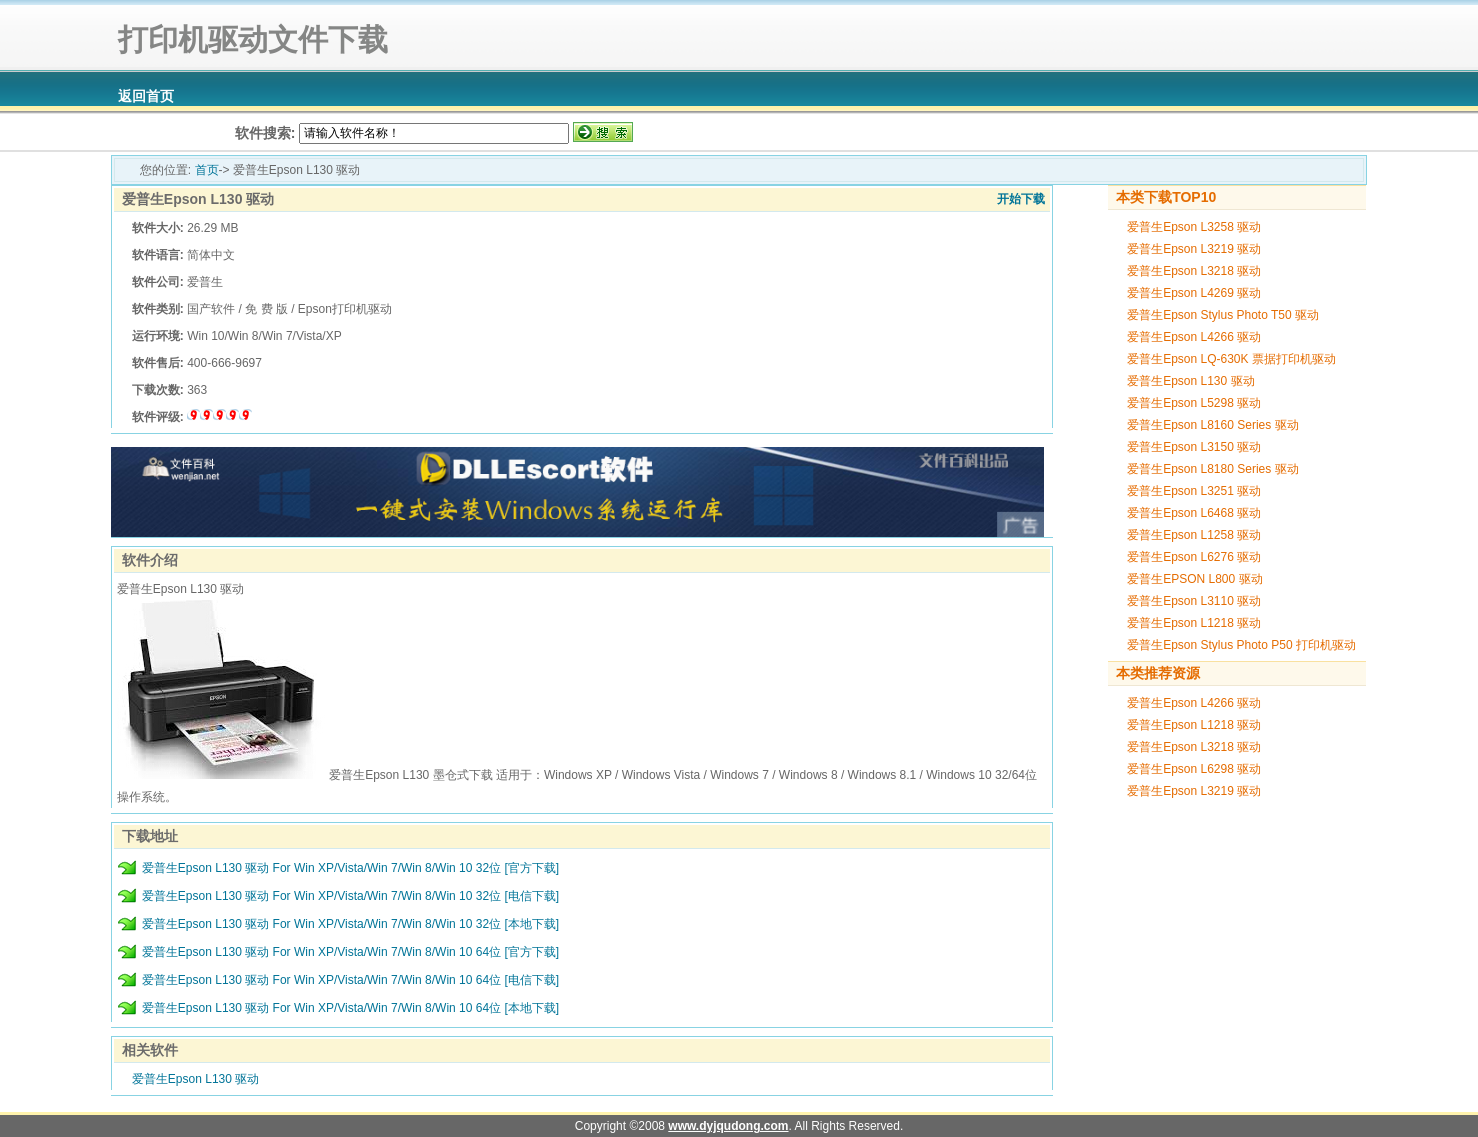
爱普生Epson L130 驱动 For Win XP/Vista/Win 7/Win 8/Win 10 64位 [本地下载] (350, 1008)
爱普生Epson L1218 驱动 (1194, 623)
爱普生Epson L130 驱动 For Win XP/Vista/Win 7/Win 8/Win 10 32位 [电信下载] (350, 896)
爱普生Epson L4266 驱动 (1194, 337)
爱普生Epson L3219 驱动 (1194, 249)
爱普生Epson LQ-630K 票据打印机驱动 (1231, 359)
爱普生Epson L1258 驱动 (1194, 535)
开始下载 (1021, 199)
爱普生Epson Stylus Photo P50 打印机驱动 (1241, 645)
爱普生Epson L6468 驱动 (1194, 513)
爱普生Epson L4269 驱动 (1194, 293)
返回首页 (146, 96)
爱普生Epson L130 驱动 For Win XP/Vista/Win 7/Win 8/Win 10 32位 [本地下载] (350, 924)
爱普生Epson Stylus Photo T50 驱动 (1223, 315)
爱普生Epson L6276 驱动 (1194, 557)
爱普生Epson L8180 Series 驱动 (1212, 469)
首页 (207, 170)
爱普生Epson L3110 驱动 (1194, 601)
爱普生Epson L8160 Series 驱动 (1212, 425)
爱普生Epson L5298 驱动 (1194, 403)
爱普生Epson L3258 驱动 (1194, 227)
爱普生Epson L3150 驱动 (1194, 447)
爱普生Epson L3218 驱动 (1194, 271)
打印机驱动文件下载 (250, 39)
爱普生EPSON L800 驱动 (1194, 579)
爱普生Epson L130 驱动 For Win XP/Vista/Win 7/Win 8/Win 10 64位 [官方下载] (350, 952)
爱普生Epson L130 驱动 (198, 199)
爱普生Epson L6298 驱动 (1194, 769)
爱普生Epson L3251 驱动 (1194, 491)
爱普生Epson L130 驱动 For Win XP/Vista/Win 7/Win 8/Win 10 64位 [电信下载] (350, 980)
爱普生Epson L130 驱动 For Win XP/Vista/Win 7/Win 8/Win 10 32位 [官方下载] (350, 868)
